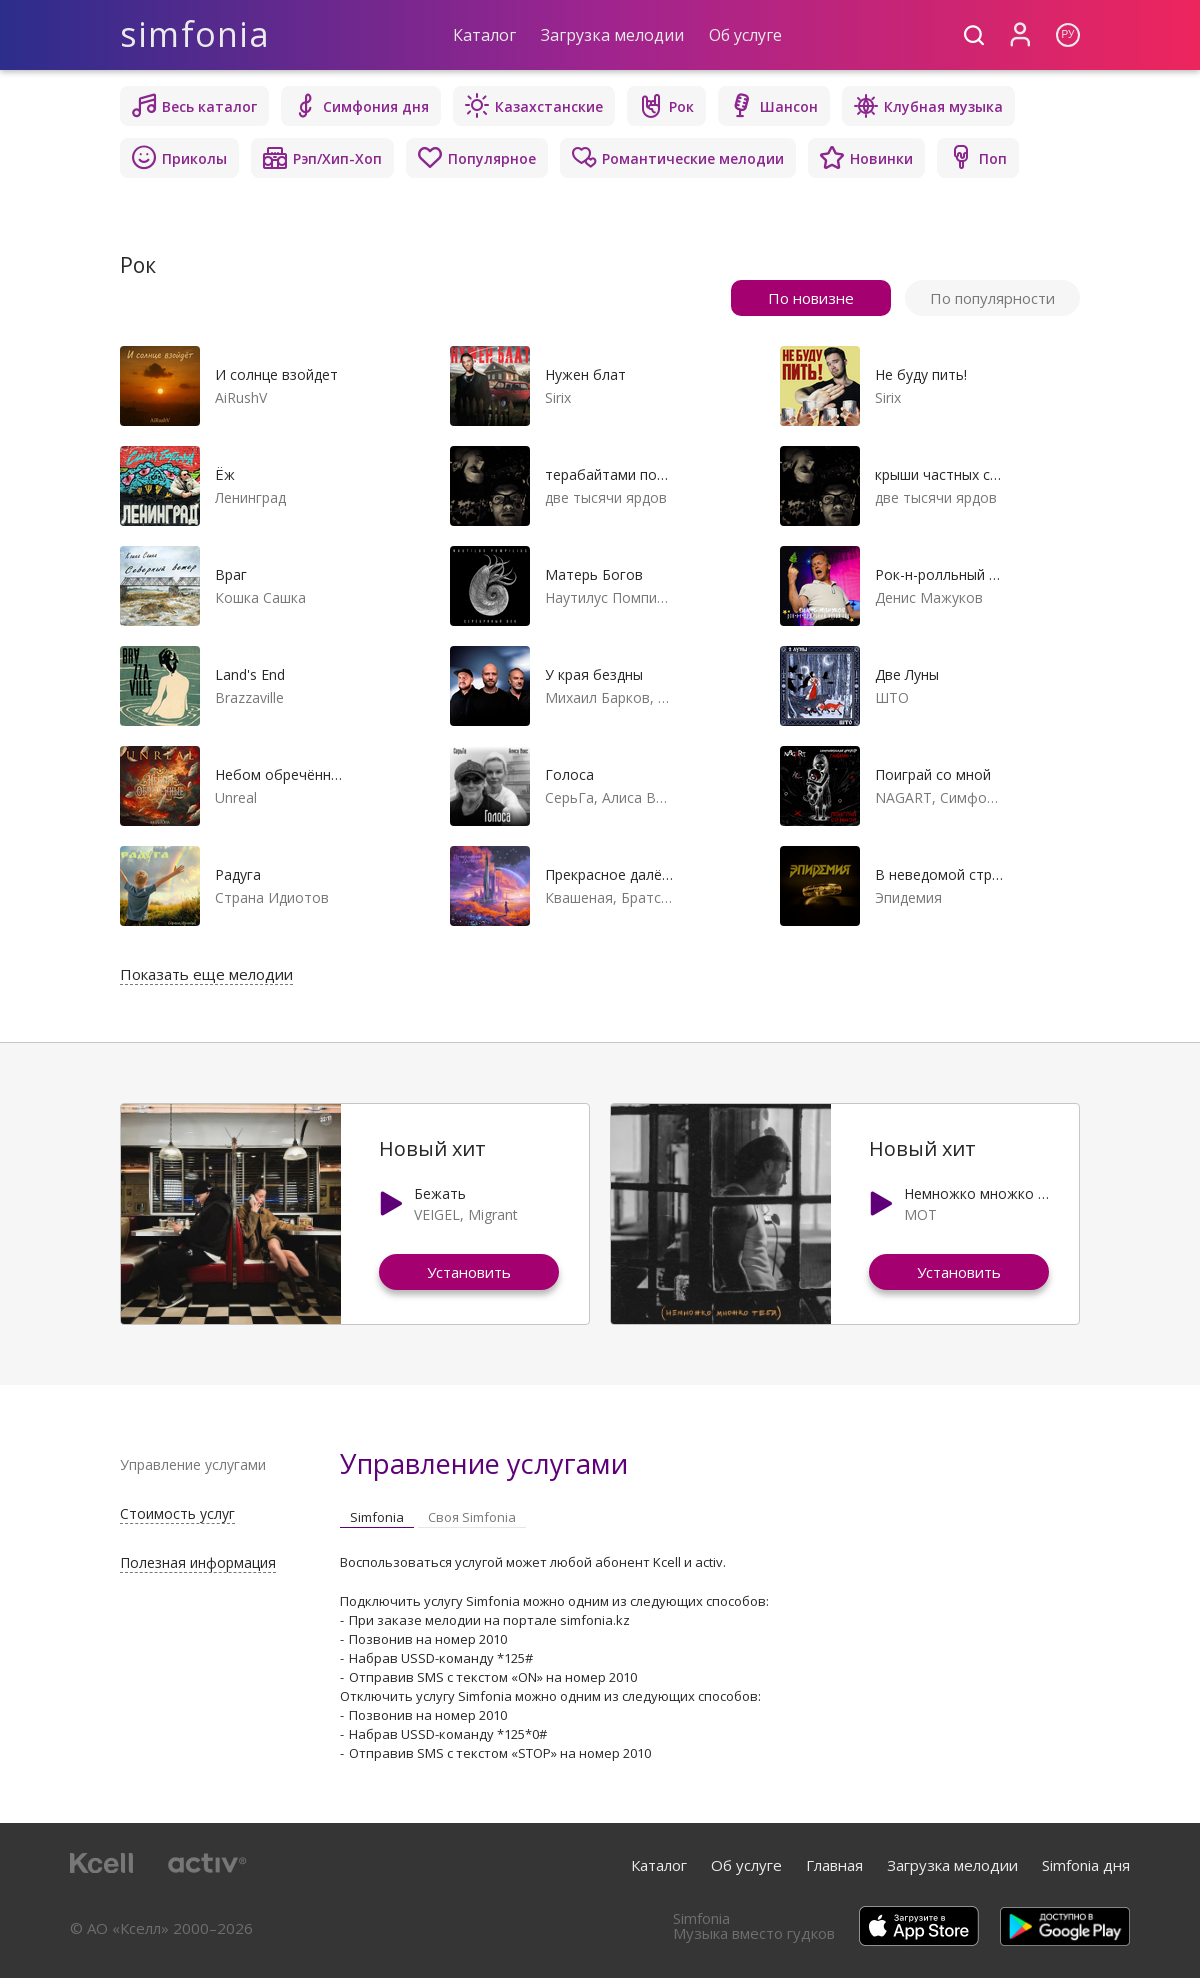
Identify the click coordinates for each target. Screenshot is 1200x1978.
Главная (834, 1865)
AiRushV (241, 397)
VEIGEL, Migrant (466, 1214)
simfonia (195, 34)
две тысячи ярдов (606, 497)
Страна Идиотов (272, 897)
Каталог (484, 35)
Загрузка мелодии (612, 35)
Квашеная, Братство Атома (609, 897)
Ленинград (250, 497)
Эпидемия (908, 897)
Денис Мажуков (929, 597)
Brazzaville (249, 697)
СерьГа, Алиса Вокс (609, 797)
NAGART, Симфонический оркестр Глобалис (939, 797)
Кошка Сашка (260, 597)
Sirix (558, 397)
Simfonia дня (1086, 1865)
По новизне (811, 298)
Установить (469, 1272)
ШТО (892, 697)
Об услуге (745, 35)
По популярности (992, 298)
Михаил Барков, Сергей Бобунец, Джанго (609, 697)
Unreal (236, 797)
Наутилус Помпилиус (609, 597)
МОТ (920, 1214)
